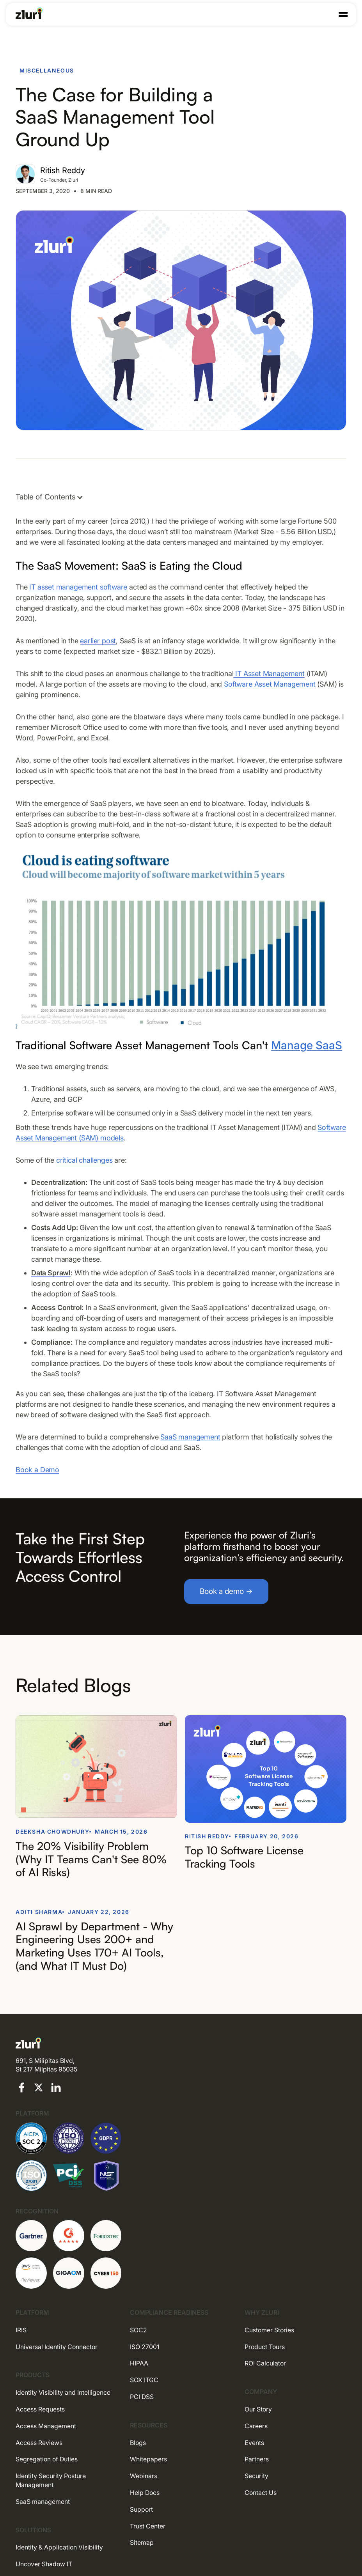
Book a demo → (226, 1591)
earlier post (98, 641)
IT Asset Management (268, 673)
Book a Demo (37, 1470)
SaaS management (190, 1437)
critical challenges (84, 1160)
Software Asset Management (270, 684)
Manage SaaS (306, 1045)
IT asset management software (78, 587)
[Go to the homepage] (29, 13)
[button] (343, 14)
